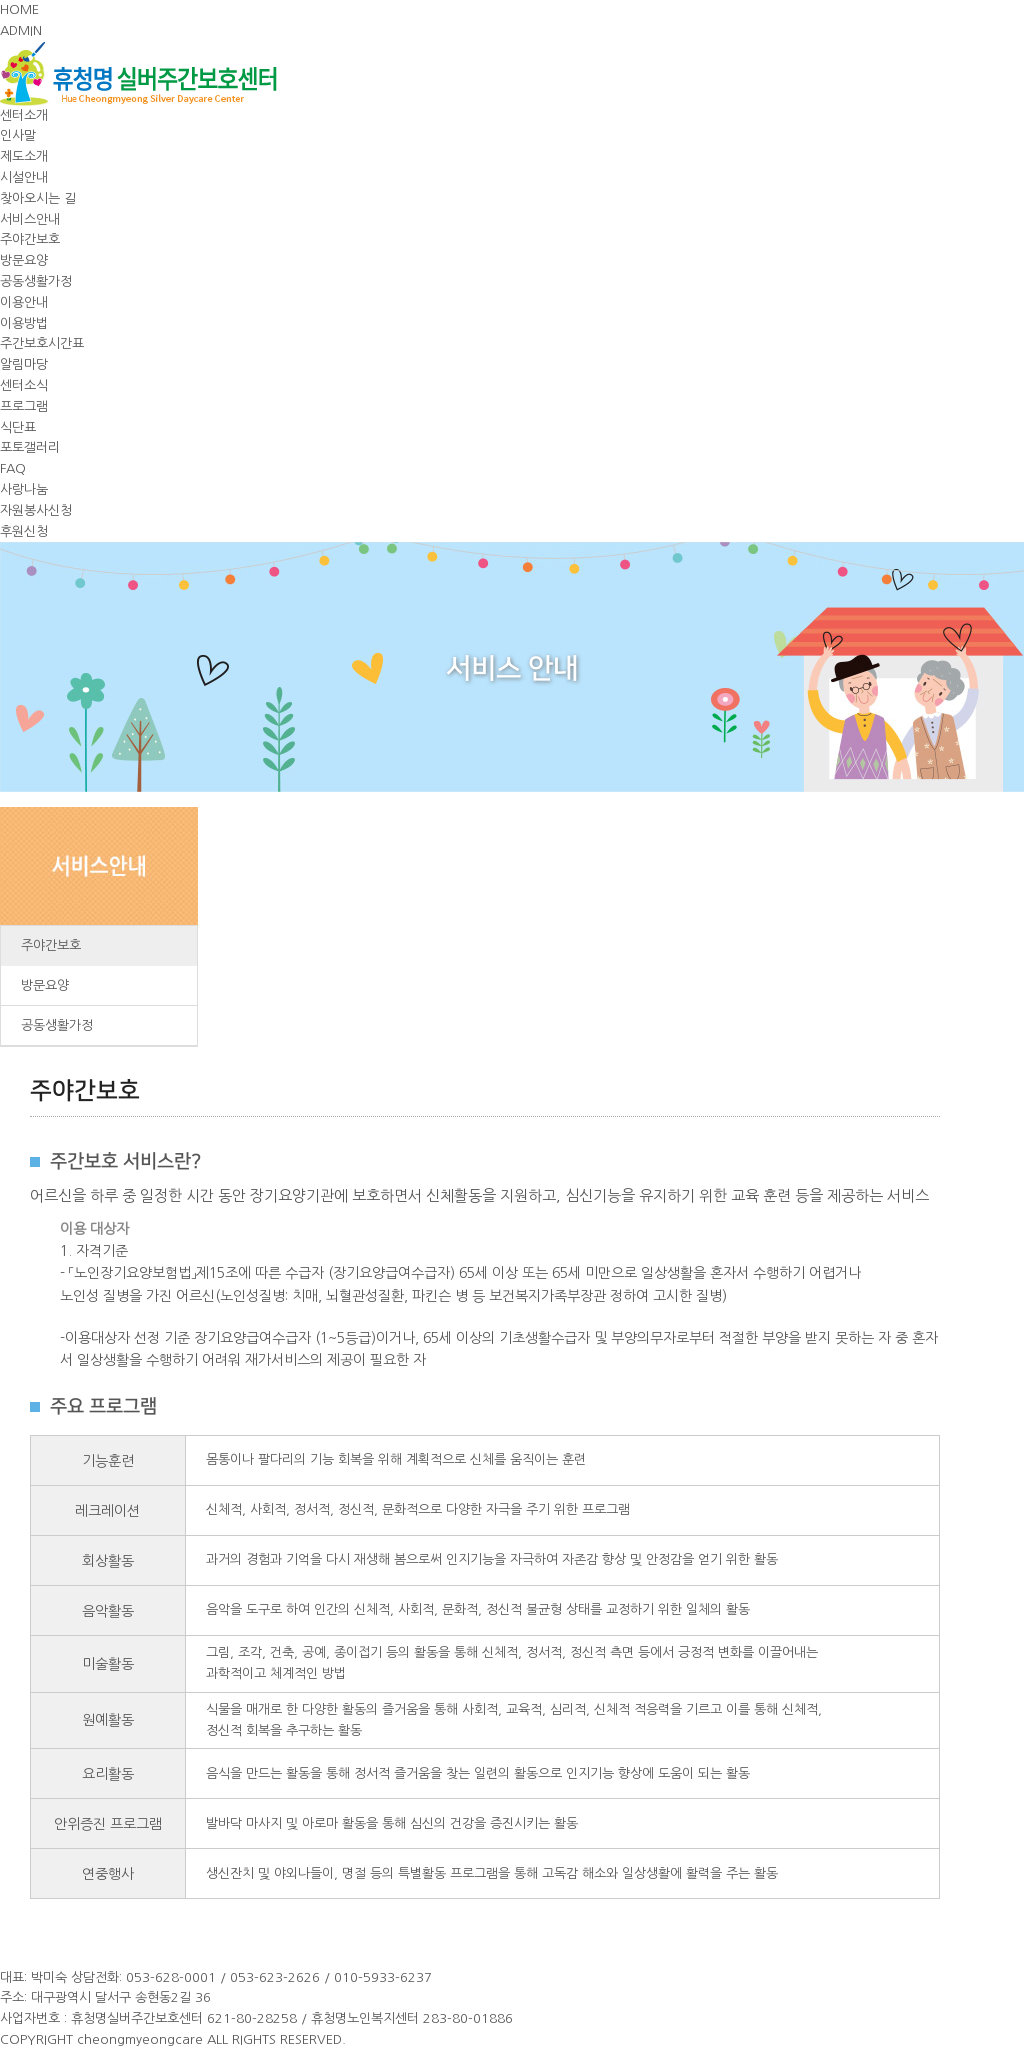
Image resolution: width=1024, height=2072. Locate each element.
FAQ (13, 468)
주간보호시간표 (42, 343)
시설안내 (24, 177)
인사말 (18, 135)
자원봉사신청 (36, 510)
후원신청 (24, 531)
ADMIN (21, 30)
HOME (19, 9)
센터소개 (24, 115)
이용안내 (24, 302)
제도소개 (24, 156)
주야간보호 (30, 239)
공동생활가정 (36, 281)
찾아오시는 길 (38, 198)
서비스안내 (30, 219)
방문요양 (24, 260)
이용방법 (24, 323)
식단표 (18, 427)
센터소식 (24, 385)
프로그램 (24, 406)
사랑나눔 (24, 489)
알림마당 (24, 364)
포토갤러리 (30, 447)
